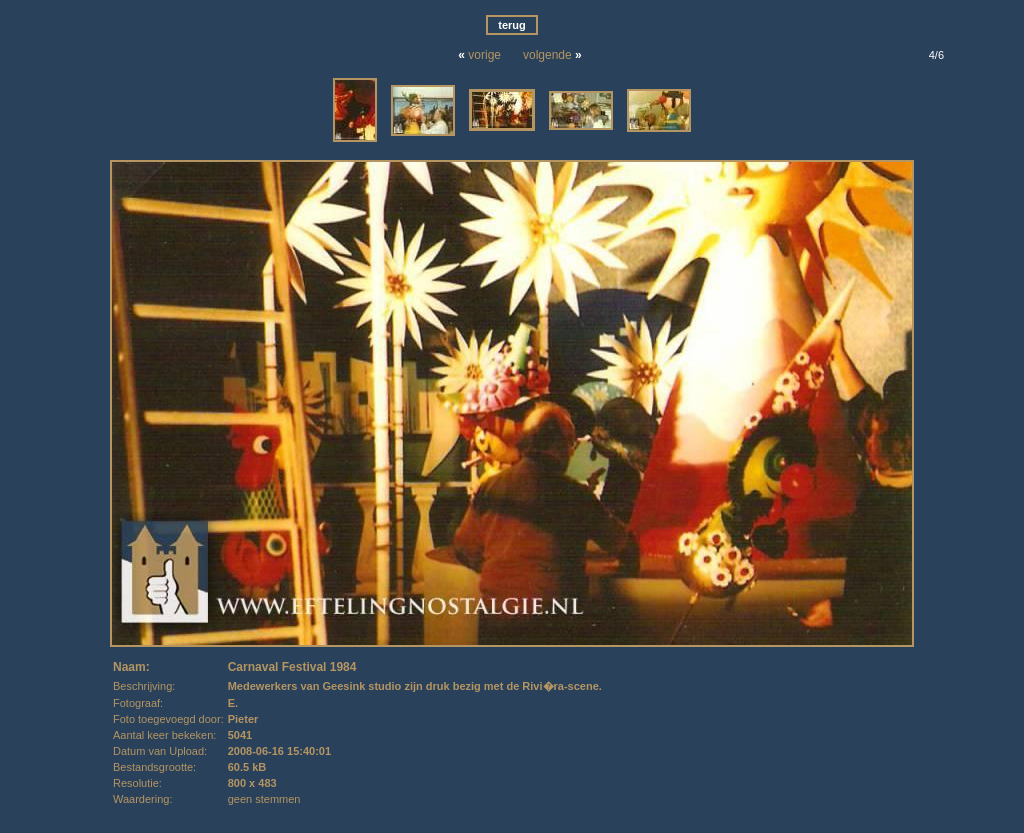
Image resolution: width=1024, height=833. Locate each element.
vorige (484, 55)
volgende (547, 55)
